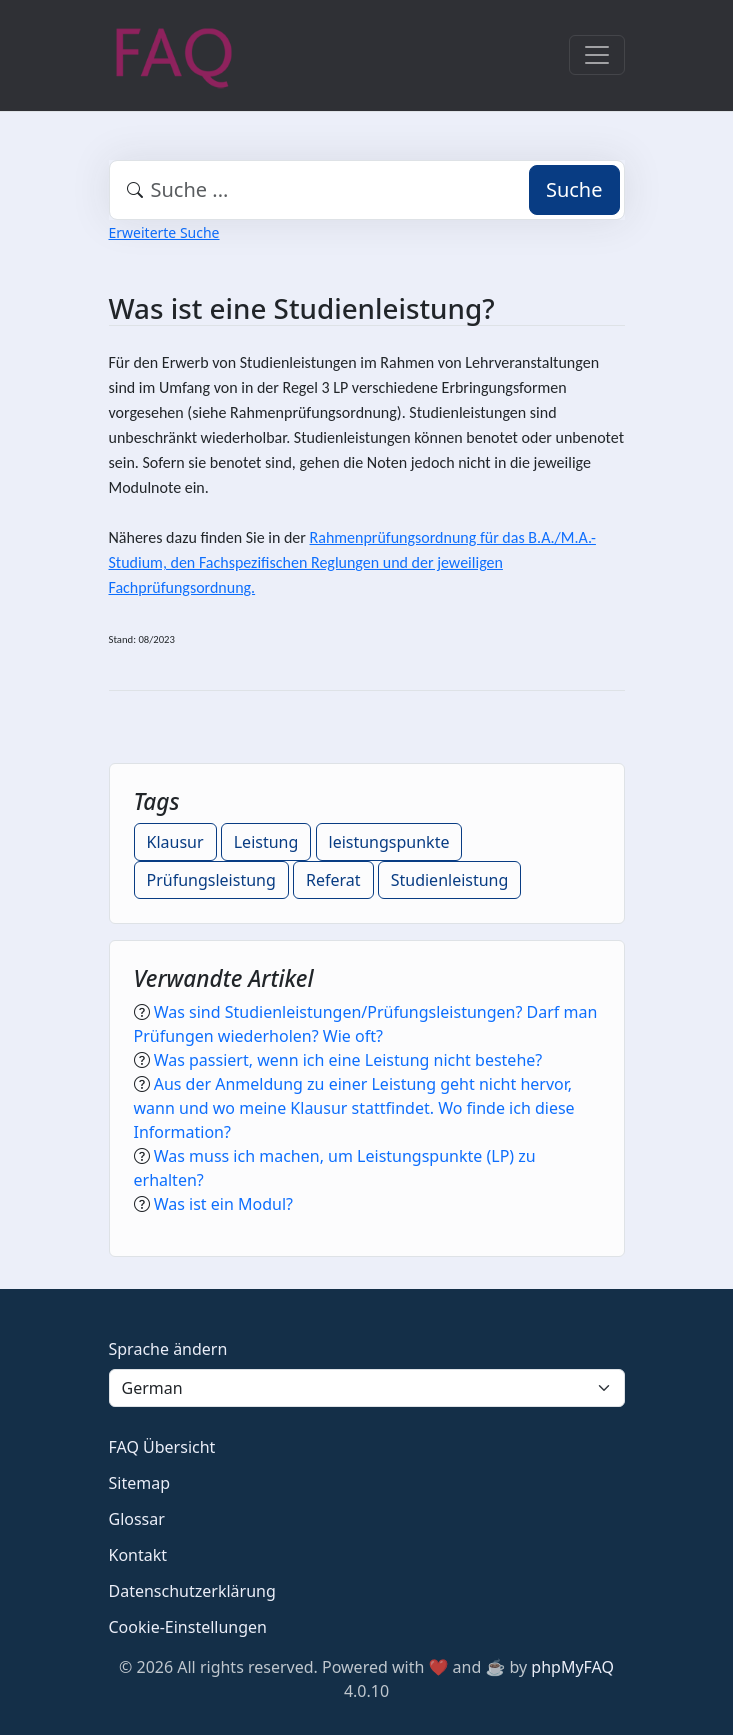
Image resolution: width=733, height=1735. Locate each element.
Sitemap (140, 1483)
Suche (574, 189)
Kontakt (138, 1555)
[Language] (367, 1388)
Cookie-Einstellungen (188, 1627)
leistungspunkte (389, 842)
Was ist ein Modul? (223, 1204)
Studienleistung (450, 880)
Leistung (266, 842)
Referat (333, 880)
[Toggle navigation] (597, 55)
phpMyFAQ (572, 1667)
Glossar (137, 1519)
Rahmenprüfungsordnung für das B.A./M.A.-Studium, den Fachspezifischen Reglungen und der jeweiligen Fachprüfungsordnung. (352, 562)
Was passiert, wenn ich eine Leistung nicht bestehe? (348, 1060)
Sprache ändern (168, 1349)
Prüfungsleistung (211, 880)
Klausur (175, 842)
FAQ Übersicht (162, 1447)
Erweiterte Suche (164, 232)
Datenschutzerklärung (192, 1591)
